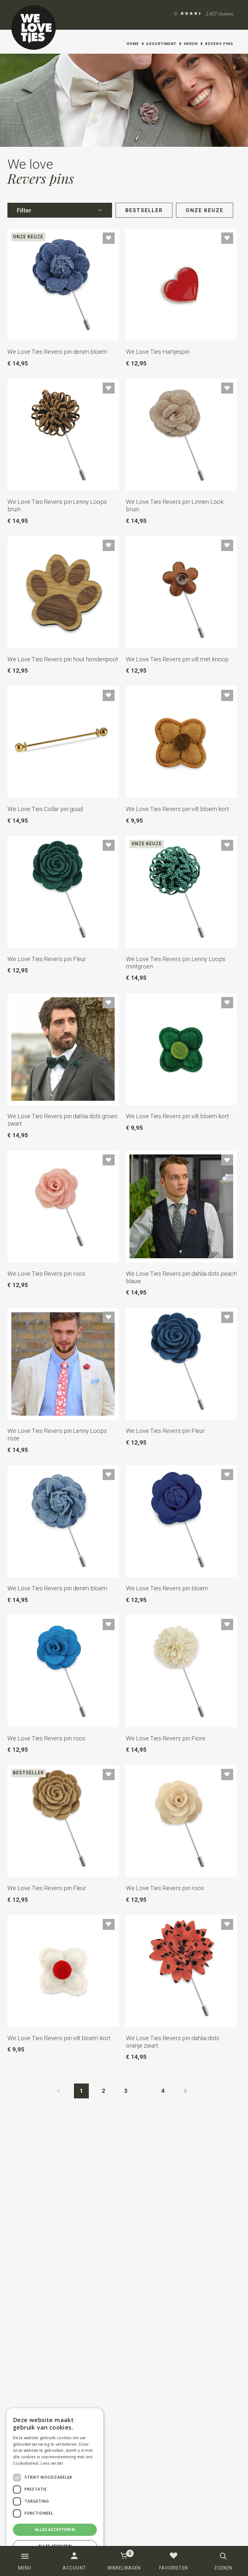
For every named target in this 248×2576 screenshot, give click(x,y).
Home (133, 43)
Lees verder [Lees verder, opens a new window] (52, 2463)
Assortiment (161, 43)
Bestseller (144, 210)
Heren (191, 43)
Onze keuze (204, 210)
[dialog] (54, 2489)
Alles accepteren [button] (55, 2529)
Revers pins (219, 43)
